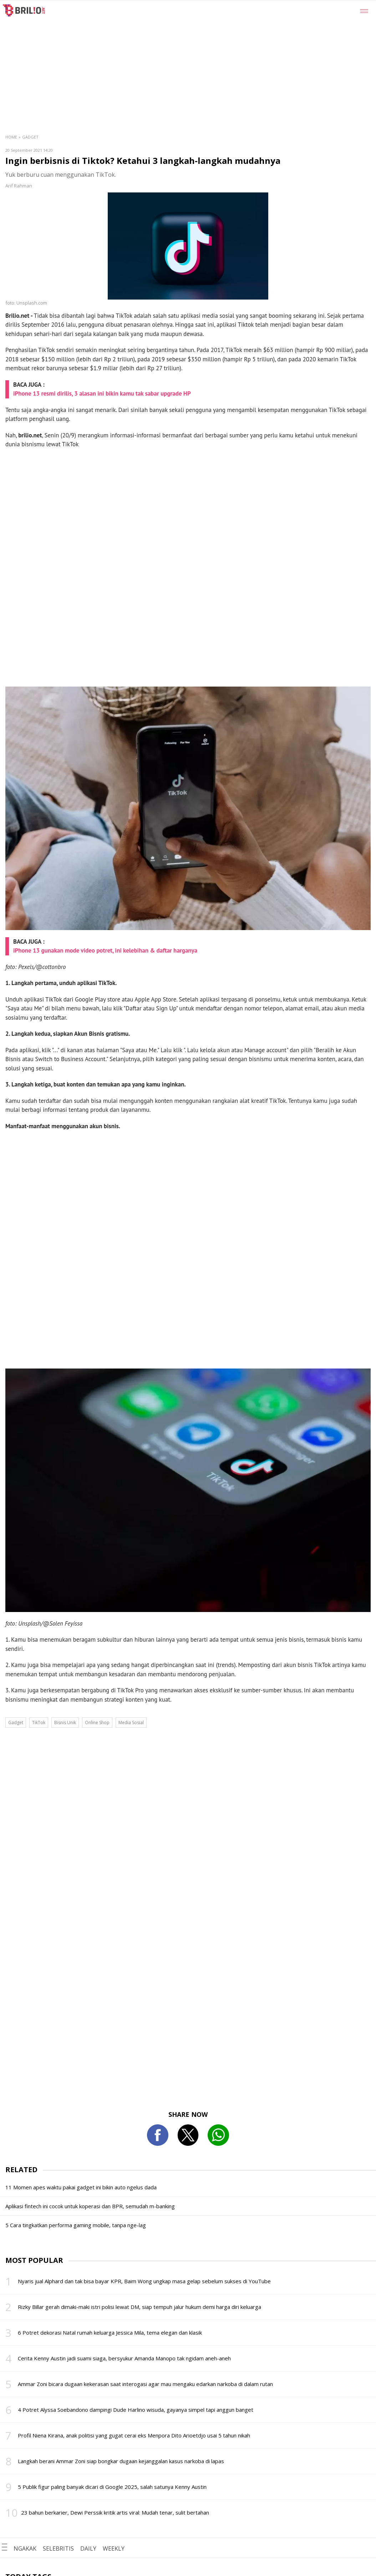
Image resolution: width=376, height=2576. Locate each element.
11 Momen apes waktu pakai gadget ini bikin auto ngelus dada (81, 2187)
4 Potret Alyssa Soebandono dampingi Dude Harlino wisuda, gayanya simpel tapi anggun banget (135, 2409)
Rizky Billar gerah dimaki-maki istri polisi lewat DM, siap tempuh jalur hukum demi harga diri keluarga (139, 2306)
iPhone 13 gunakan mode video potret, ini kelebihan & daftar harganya (105, 950)
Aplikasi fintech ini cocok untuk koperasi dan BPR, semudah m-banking (90, 2206)
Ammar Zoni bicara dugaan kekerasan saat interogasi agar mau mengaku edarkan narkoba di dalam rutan (145, 2383)
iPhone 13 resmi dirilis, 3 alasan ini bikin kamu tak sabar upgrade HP (102, 393)
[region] (205, 54)
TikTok (38, 1722)
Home (11, 137)
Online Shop (97, 1722)
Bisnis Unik (65, 1722)
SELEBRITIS (58, 2548)
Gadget (30, 137)
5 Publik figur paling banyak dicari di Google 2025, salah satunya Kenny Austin (112, 2486)
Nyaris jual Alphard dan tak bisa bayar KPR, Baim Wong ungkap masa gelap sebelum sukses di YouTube (144, 2281)
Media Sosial (131, 1722)
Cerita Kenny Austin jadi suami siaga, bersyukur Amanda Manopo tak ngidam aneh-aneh (124, 2358)
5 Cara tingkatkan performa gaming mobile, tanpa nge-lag (75, 2225)
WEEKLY (114, 2548)
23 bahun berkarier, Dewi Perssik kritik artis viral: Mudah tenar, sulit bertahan (115, 2512)
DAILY (88, 2548)
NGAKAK (25, 2548)
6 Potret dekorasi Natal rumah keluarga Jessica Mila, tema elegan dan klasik (110, 2332)
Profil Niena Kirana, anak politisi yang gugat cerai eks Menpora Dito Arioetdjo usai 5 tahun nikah (134, 2435)
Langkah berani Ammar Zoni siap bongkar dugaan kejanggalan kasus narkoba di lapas (121, 2461)
